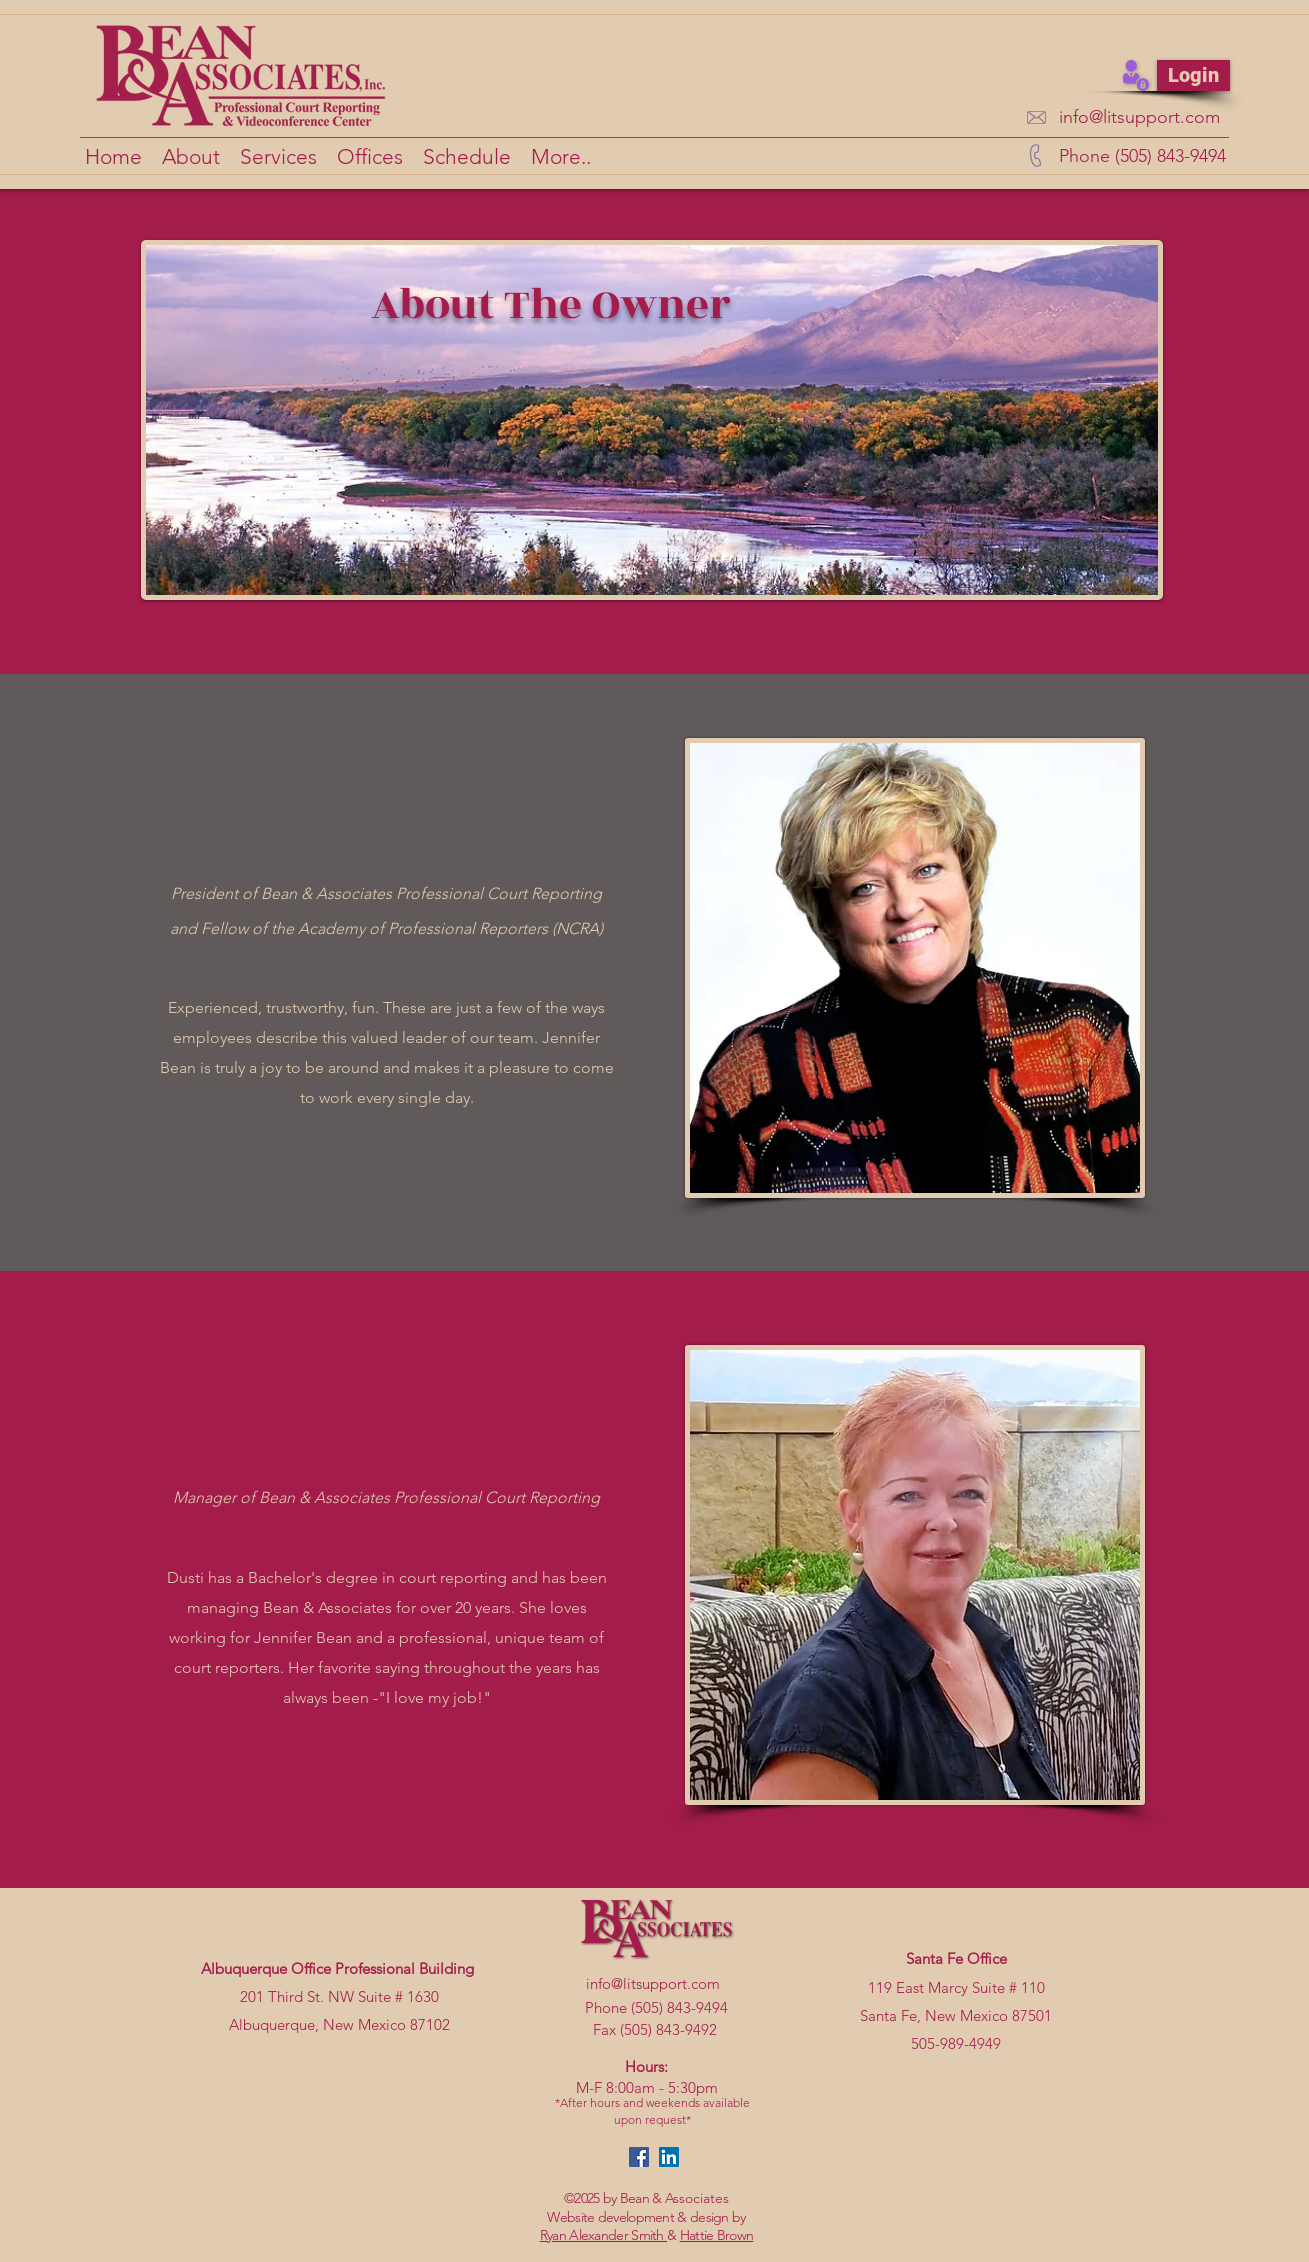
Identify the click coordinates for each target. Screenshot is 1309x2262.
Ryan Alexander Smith (603, 2235)
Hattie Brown (717, 2235)
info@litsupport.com (1139, 117)
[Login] (1193, 75)
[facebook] (639, 2157)
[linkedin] (669, 2157)
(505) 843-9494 (679, 2007)
